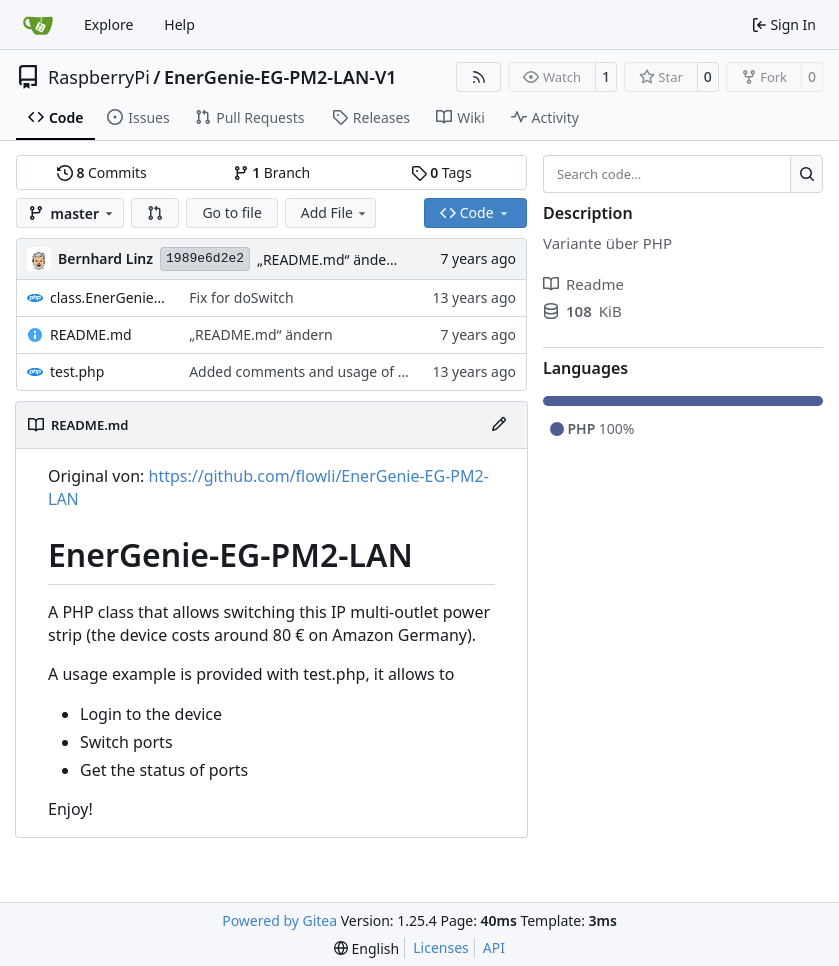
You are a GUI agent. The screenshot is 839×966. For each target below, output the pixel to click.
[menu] (366, 948)
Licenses (441, 947)
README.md (91, 334)
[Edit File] (499, 425)
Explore (108, 24)
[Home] (38, 25)
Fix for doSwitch (241, 297)
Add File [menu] (335, 212)
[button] (155, 213)
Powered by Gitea (279, 920)
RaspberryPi (99, 77)
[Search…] (806, 174)
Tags (441, 172)
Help (179, 24)
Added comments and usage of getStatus (324, 371)
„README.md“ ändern (329, 259)
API (494, 947)
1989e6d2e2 (205, 258)
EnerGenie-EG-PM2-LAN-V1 (280, 77)
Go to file (231, 212)
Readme (583, 284)
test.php (77, 371)
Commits (102, 172)
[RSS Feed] (479, 77)
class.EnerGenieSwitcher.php (109, 297)
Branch (272, 172)
